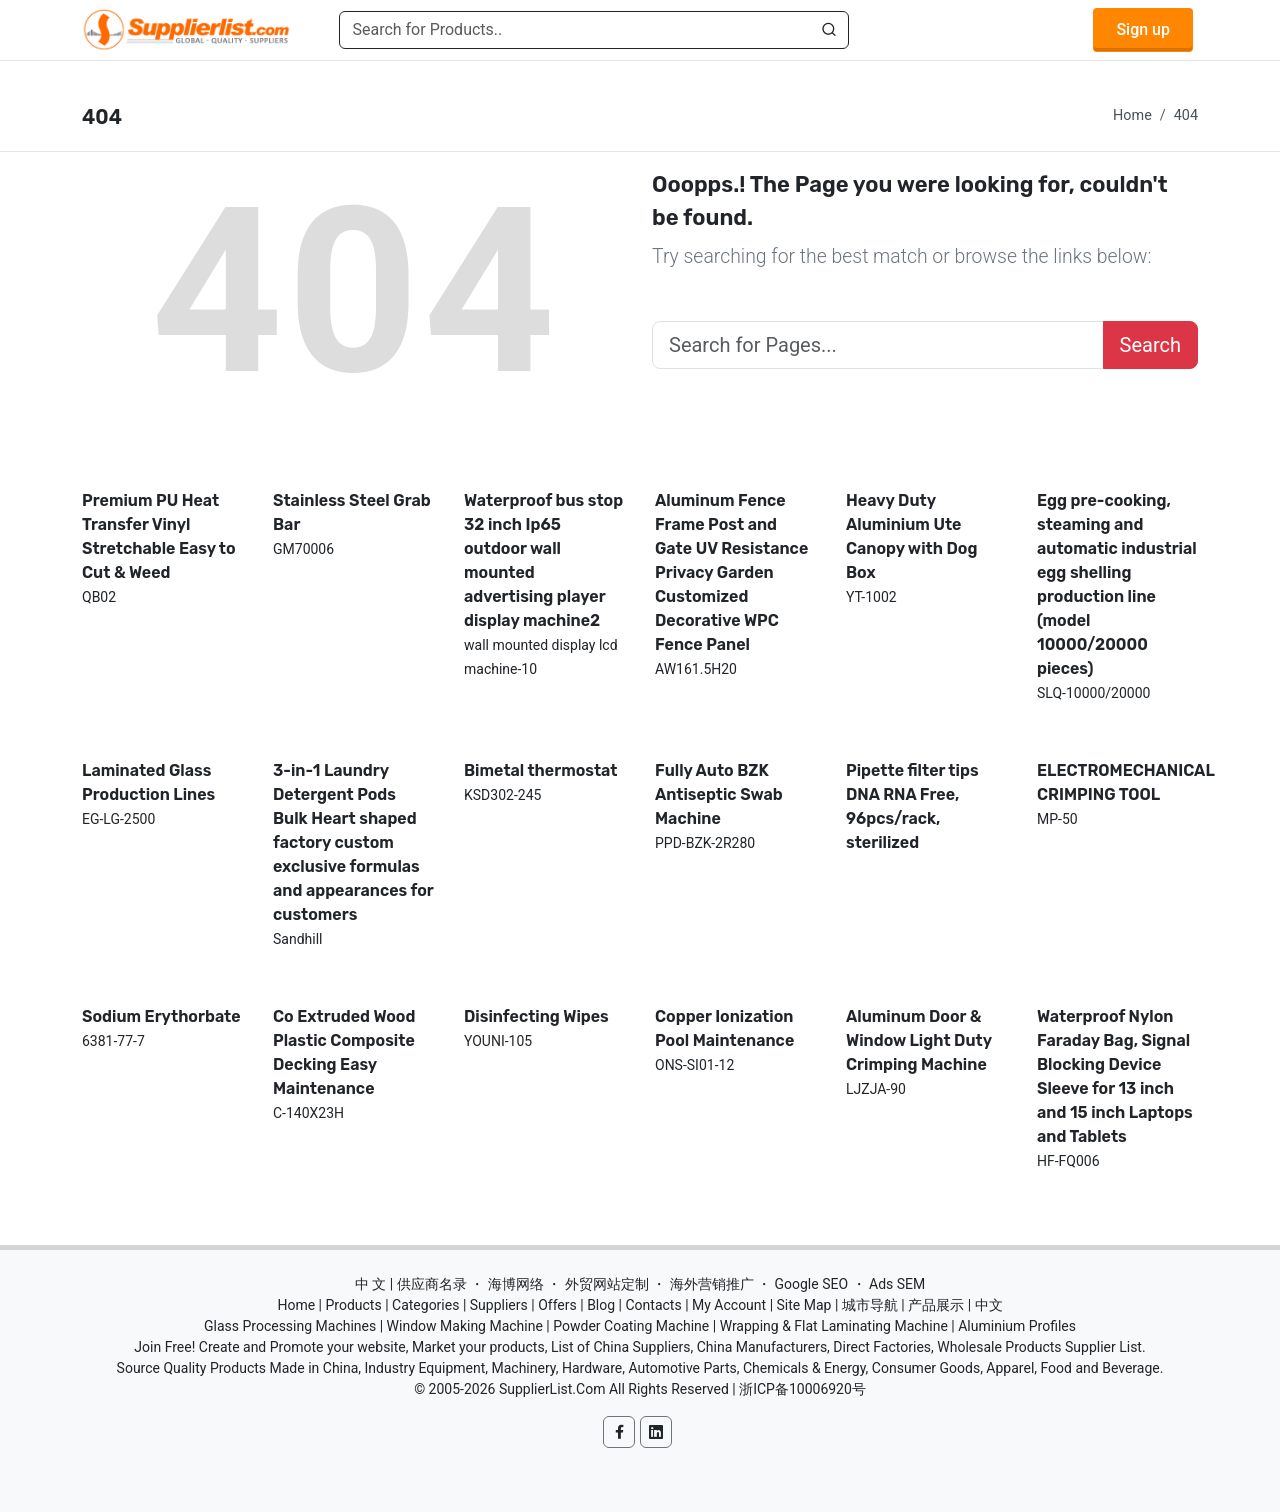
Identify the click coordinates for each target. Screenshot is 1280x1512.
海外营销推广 (712, 1284)
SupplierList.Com (552, 1389)
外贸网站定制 (607, 1284)
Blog (601, 1305)
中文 (989, 1305)
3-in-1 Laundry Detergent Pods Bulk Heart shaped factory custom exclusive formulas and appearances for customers (353, 842)
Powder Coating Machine (631, 1326)
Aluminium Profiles (1017, 1326)
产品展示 (936, 1305)
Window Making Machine (465, 1326)
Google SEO (811, 1284)
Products (354, 1305)
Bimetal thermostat (541, 770)
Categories (425, 1305)
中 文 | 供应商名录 (411, 1284)
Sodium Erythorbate (161, 1016)
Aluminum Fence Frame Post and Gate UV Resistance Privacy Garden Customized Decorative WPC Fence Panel (731, 572)
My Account (729, 1305)
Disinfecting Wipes (536, 1016)
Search (1150, 345)
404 (1186, 115)
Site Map (804, 1305)
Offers (557, 1305)
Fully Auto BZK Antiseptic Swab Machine (719, 794)
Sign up (1143, 29)
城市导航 (870, 1305)
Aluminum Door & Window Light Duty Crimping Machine (919, 1040)
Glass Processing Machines (290, 1326)
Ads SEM (897, 1284)
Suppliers (499, 1305)
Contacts (653, 1305)
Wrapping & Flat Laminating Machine (834, 1326)
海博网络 (516, 1284)
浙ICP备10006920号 (802, 1389)
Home (1132, 115)
